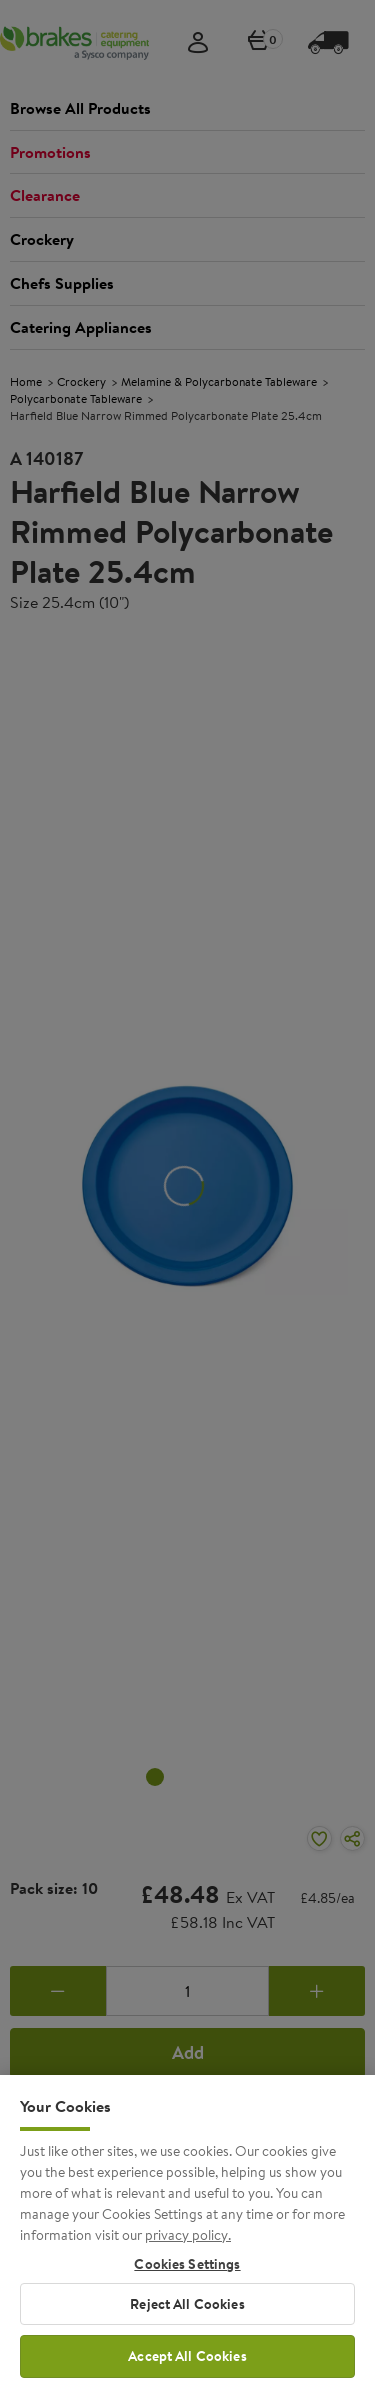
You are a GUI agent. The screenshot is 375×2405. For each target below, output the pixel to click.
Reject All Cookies (187, 2317)
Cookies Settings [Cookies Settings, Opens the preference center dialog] (187, 2277)
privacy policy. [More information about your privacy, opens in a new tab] (188, 2248)
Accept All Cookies (187, 2370)
